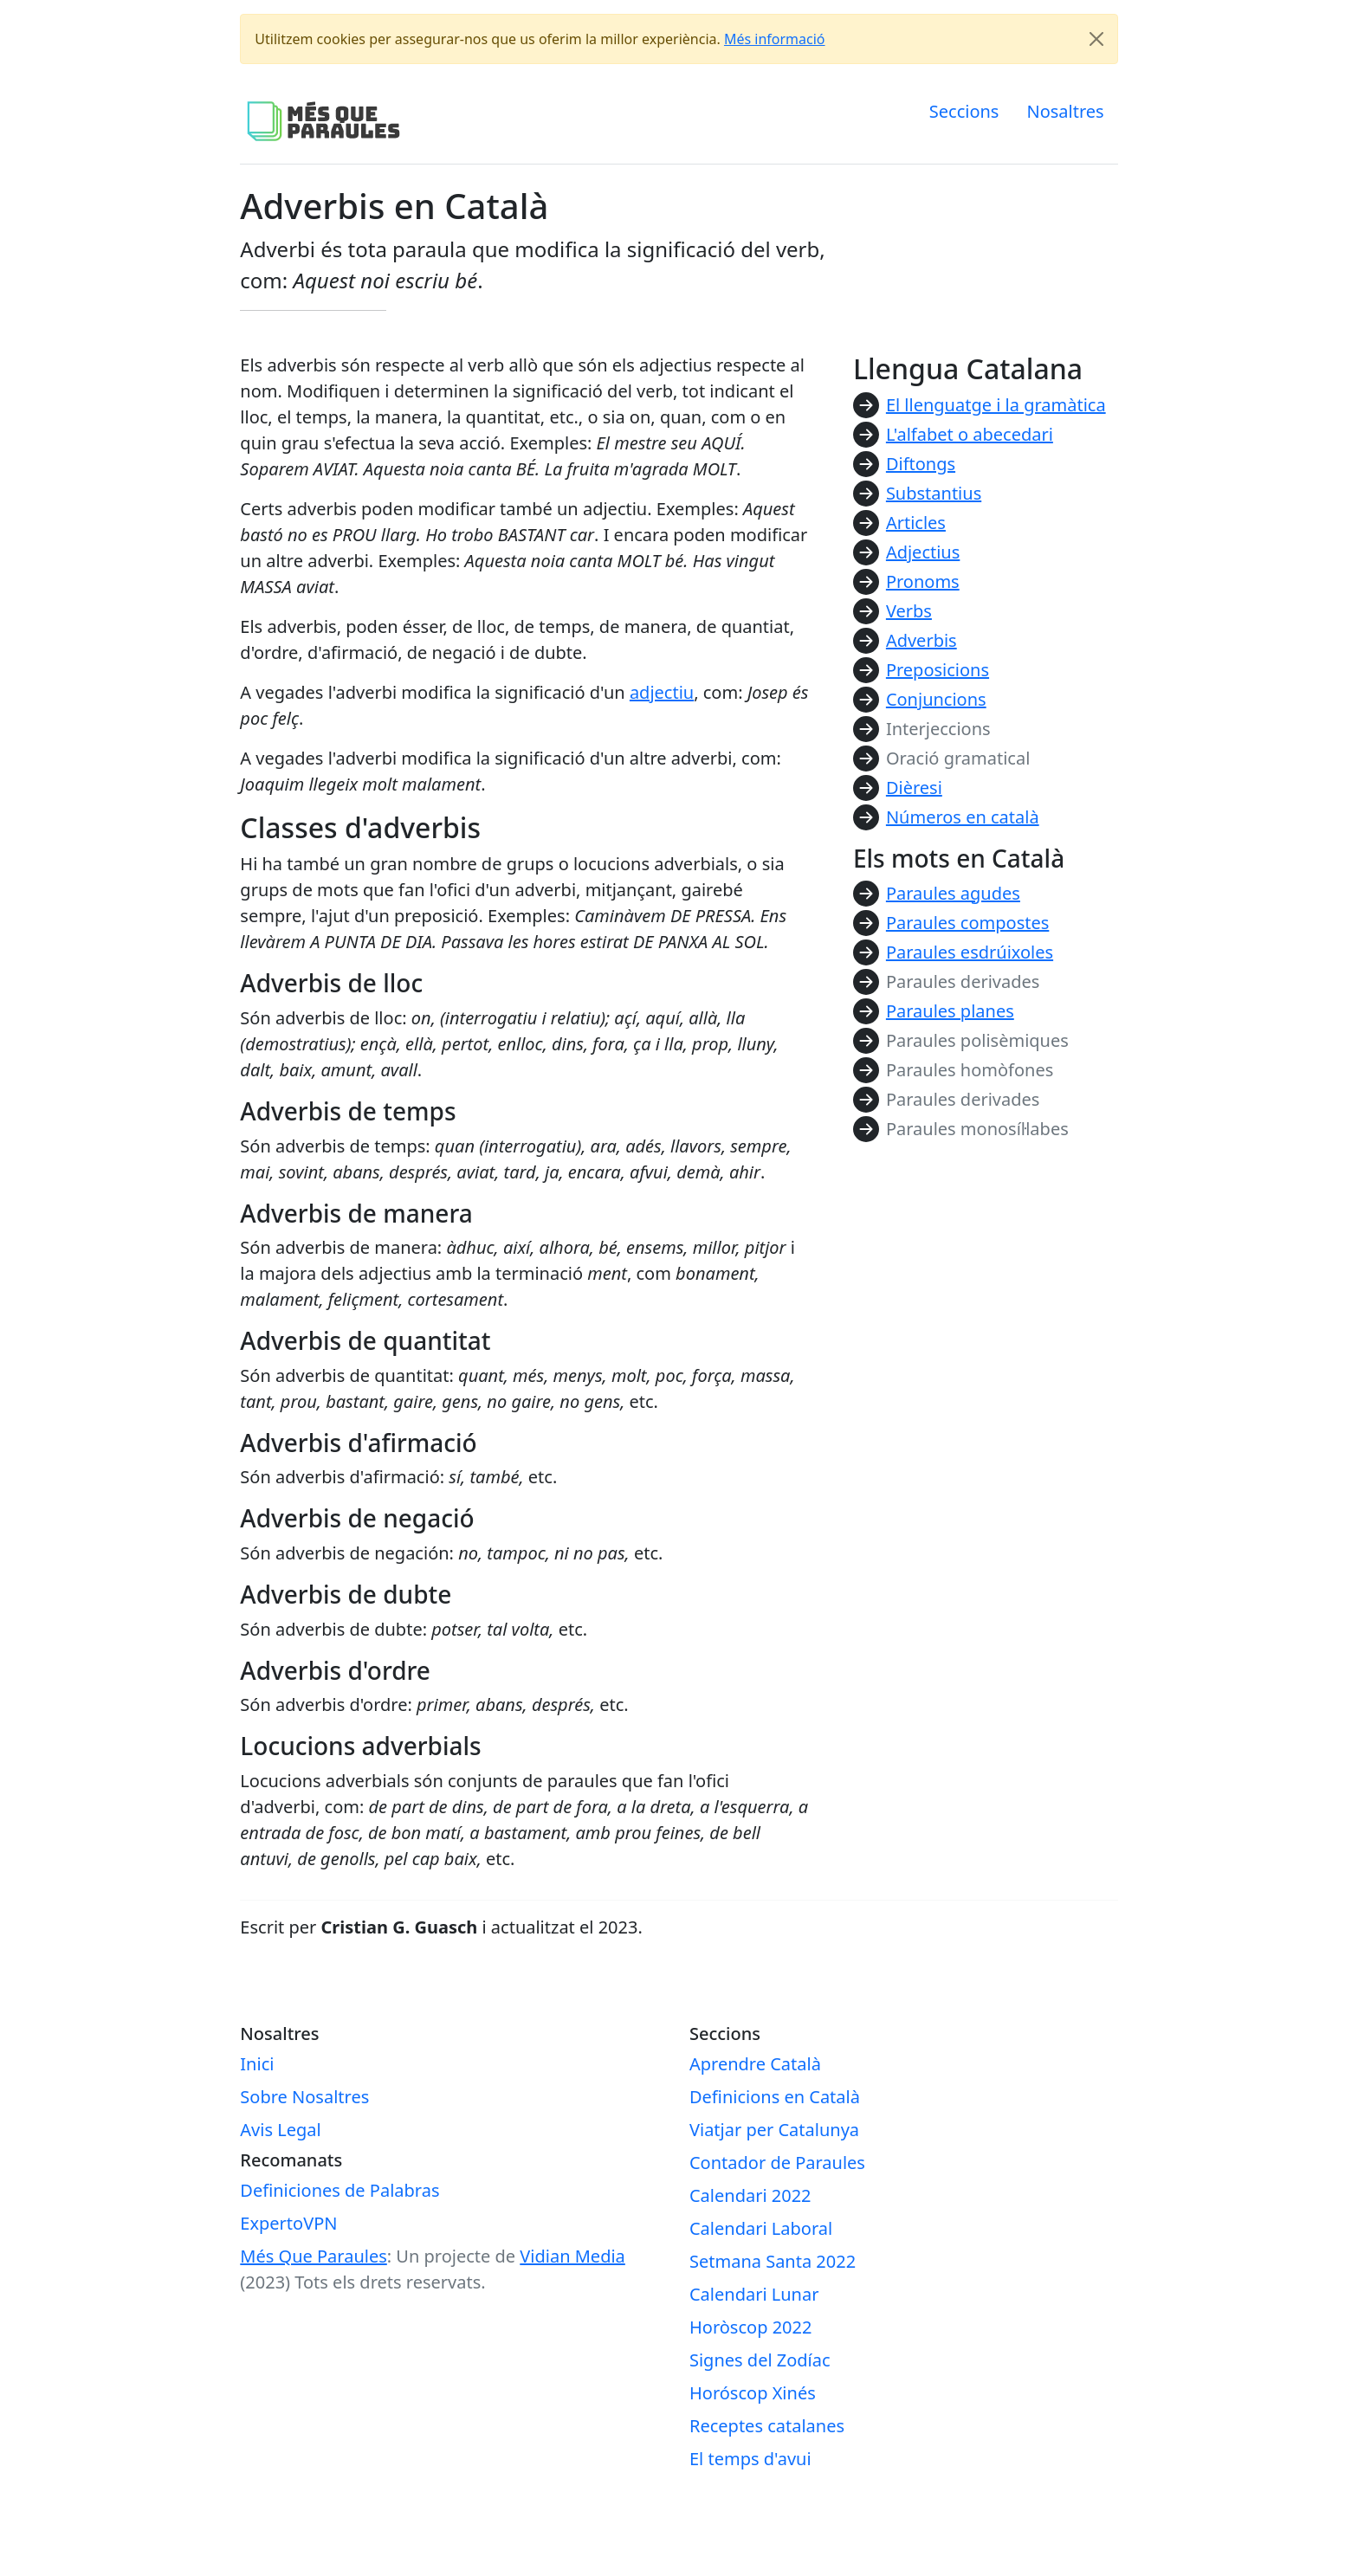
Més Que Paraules (313, 2256)
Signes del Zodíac (760, 2360)
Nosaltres (1064, 111)
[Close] (1096, 39)
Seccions (964, 111)
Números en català (962, 817)
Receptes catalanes (766, 2425)
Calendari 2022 (750, 2195)
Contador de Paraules (777, 2162)
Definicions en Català (774, 2096)
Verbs (909, 611)
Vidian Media (572, 2256)
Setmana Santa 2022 (772, 2261)
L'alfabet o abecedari (969, 434)
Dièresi (914, 787)
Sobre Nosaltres (304, 2096)
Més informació (774, 38)
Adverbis (921, 640)
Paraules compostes (967, 922)
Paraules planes (950, 1011)
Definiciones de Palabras (339, 2190)
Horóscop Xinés (752, 2393)
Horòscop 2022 (750, 2327)
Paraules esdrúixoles (969, 952)
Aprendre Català (755, 2064)
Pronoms (923, 581)
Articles (916, 522)
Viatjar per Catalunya (774, 2129)
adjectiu (662, 692)
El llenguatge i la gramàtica (996, 404)
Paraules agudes (953, 893)
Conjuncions (936, 699)
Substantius (933, 493)
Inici (257, 2064)
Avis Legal (280, 2129)
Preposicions (937, 669)
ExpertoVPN (288, 2223)
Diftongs (920, 463)
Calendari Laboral (760, 2228)
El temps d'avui (750, 2458)
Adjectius (923, 552)
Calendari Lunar (753, 2294)
